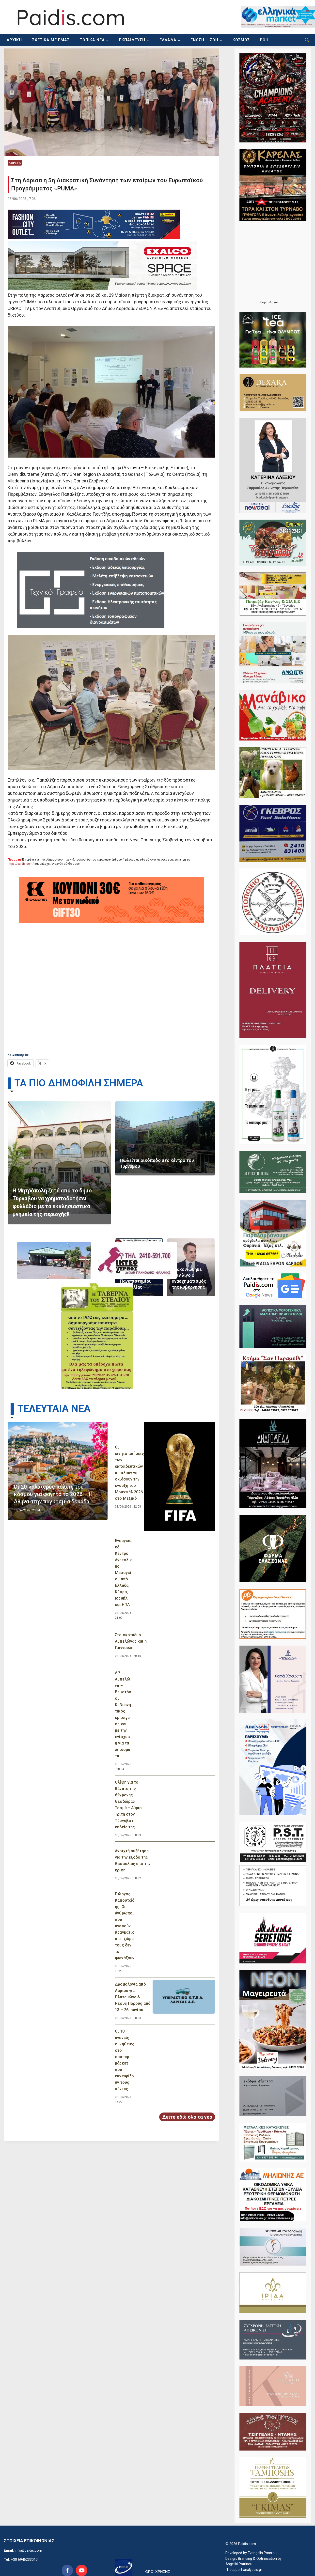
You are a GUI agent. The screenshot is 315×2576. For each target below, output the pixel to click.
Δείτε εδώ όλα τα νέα (187, 2113)
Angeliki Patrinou (238, 2564)
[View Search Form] (306, 40)
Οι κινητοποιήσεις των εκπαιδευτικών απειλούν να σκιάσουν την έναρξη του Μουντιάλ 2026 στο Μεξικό (129, 1469)
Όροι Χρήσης (157, 2571)
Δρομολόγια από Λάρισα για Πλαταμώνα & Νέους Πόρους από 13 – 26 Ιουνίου (133, 1993)
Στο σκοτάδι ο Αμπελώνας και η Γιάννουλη (131, 1637)
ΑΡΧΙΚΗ (14, 40)
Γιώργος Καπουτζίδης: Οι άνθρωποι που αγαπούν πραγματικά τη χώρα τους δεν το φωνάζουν (124, 1922)
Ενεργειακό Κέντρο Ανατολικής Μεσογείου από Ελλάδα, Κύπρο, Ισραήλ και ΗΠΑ (123, 1569)
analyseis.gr (252, 2569)
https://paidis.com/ (21, 863)
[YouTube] (81, 2570)
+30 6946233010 (24, 2559)
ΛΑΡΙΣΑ (15, 163)
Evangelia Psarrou (262, 2553)
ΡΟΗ (264, 40)
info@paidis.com (28, 2550)
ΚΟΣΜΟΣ (241, 40)
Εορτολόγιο (269, 302)
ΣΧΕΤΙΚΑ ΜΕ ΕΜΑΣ (51, 40)
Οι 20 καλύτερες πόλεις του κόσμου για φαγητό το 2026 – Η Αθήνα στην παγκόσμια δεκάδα (53, 1490)
